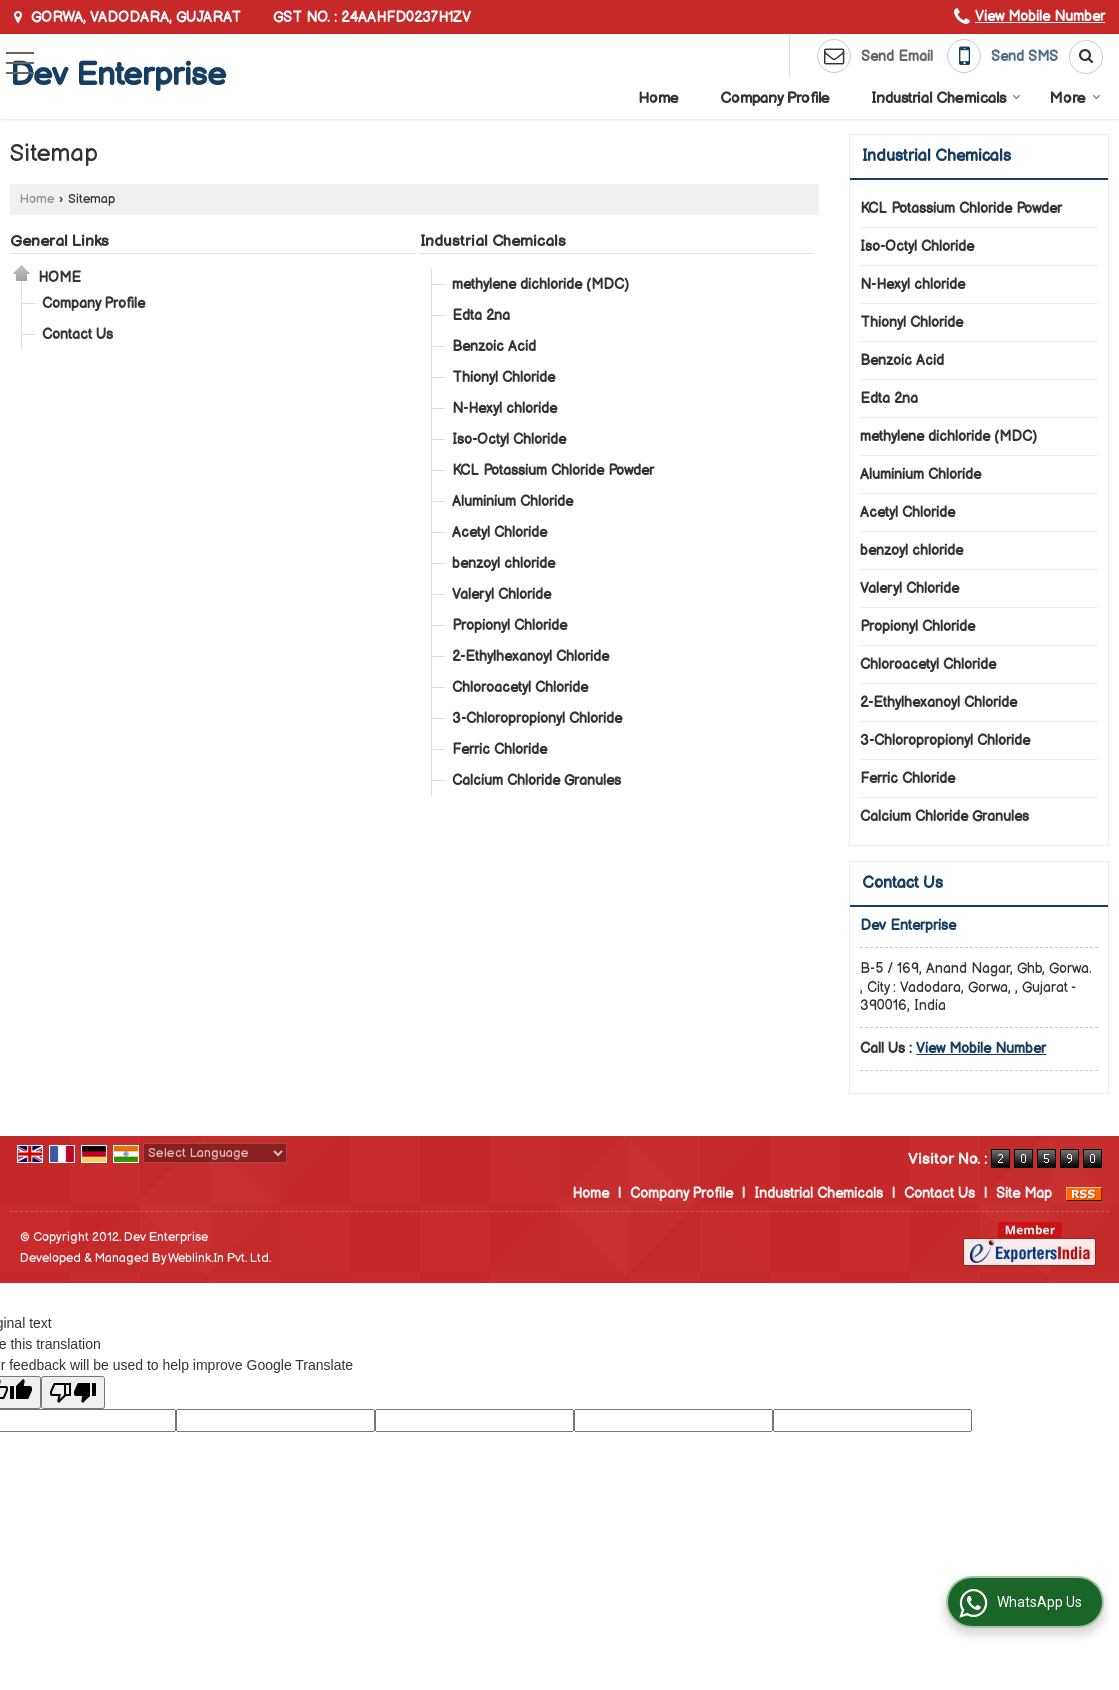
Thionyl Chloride (503, 377)
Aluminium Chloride (512, 501)
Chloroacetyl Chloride (520, 687)
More (1075, 98)
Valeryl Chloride (501, 594)
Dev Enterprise (118, 76)
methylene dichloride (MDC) (540, 284)
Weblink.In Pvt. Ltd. (219, 1258)
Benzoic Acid (494, 346)
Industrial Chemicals (946, 98)
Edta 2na (481, 315)
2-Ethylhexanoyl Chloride (530, 656)
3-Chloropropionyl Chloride (537, 718)
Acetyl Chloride (499, 532)
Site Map (1024, 1193)
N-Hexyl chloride (504, 408)
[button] (1040, 16)
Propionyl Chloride (509, 625)
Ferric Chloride (499, 749)
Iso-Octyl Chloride (509, 439)
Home (658, 98)
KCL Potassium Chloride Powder (553, 470)
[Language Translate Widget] (215, 1153)
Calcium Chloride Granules (536, 780)
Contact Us (77, 334)
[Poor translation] (73, 1392)
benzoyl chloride (503, 563)
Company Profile (775, 98)
